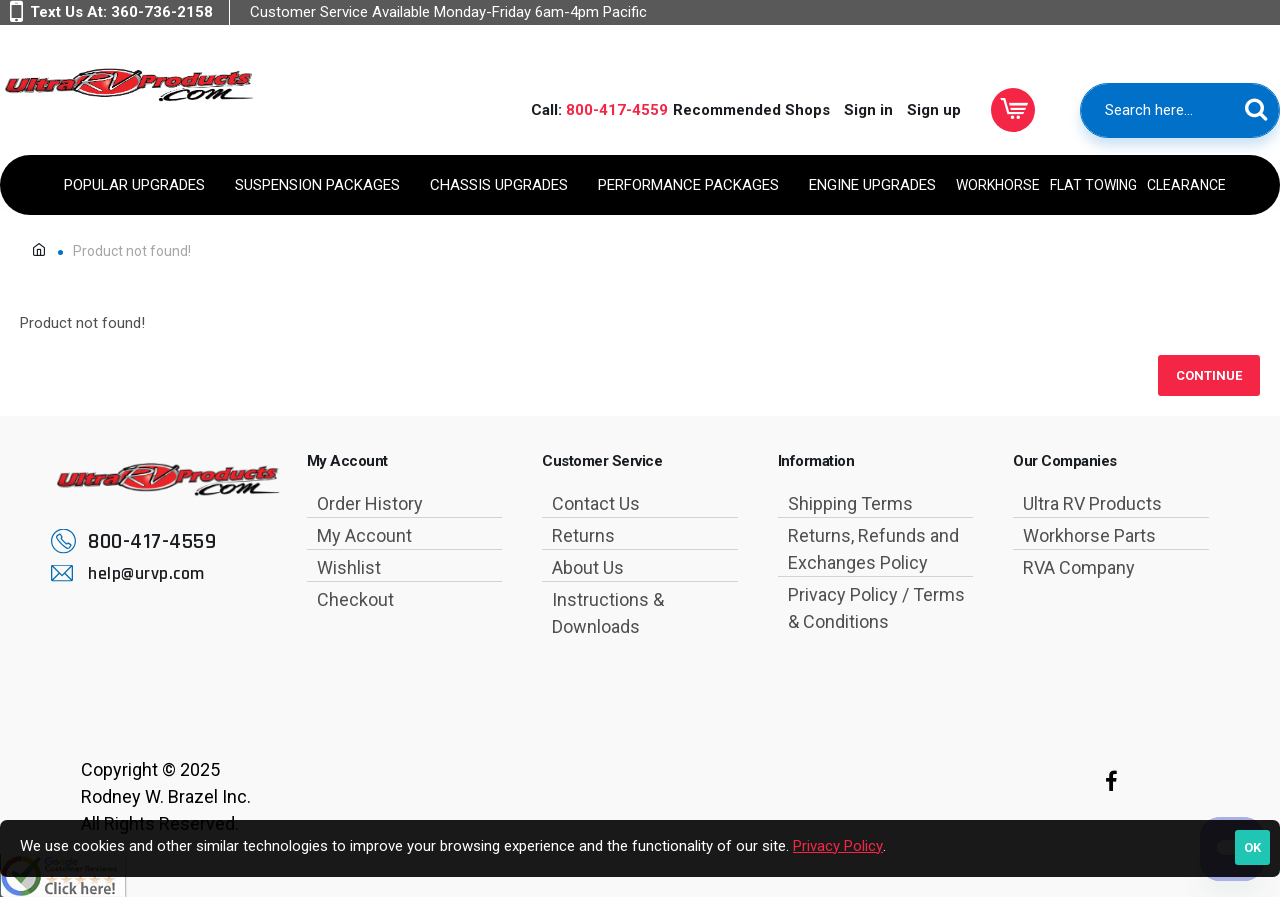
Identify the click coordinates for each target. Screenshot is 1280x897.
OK (1252, 847)
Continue (1209, 375)
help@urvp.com (146, 573)
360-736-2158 (162, 12)
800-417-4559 (617, 110)
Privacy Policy (838, 846)
